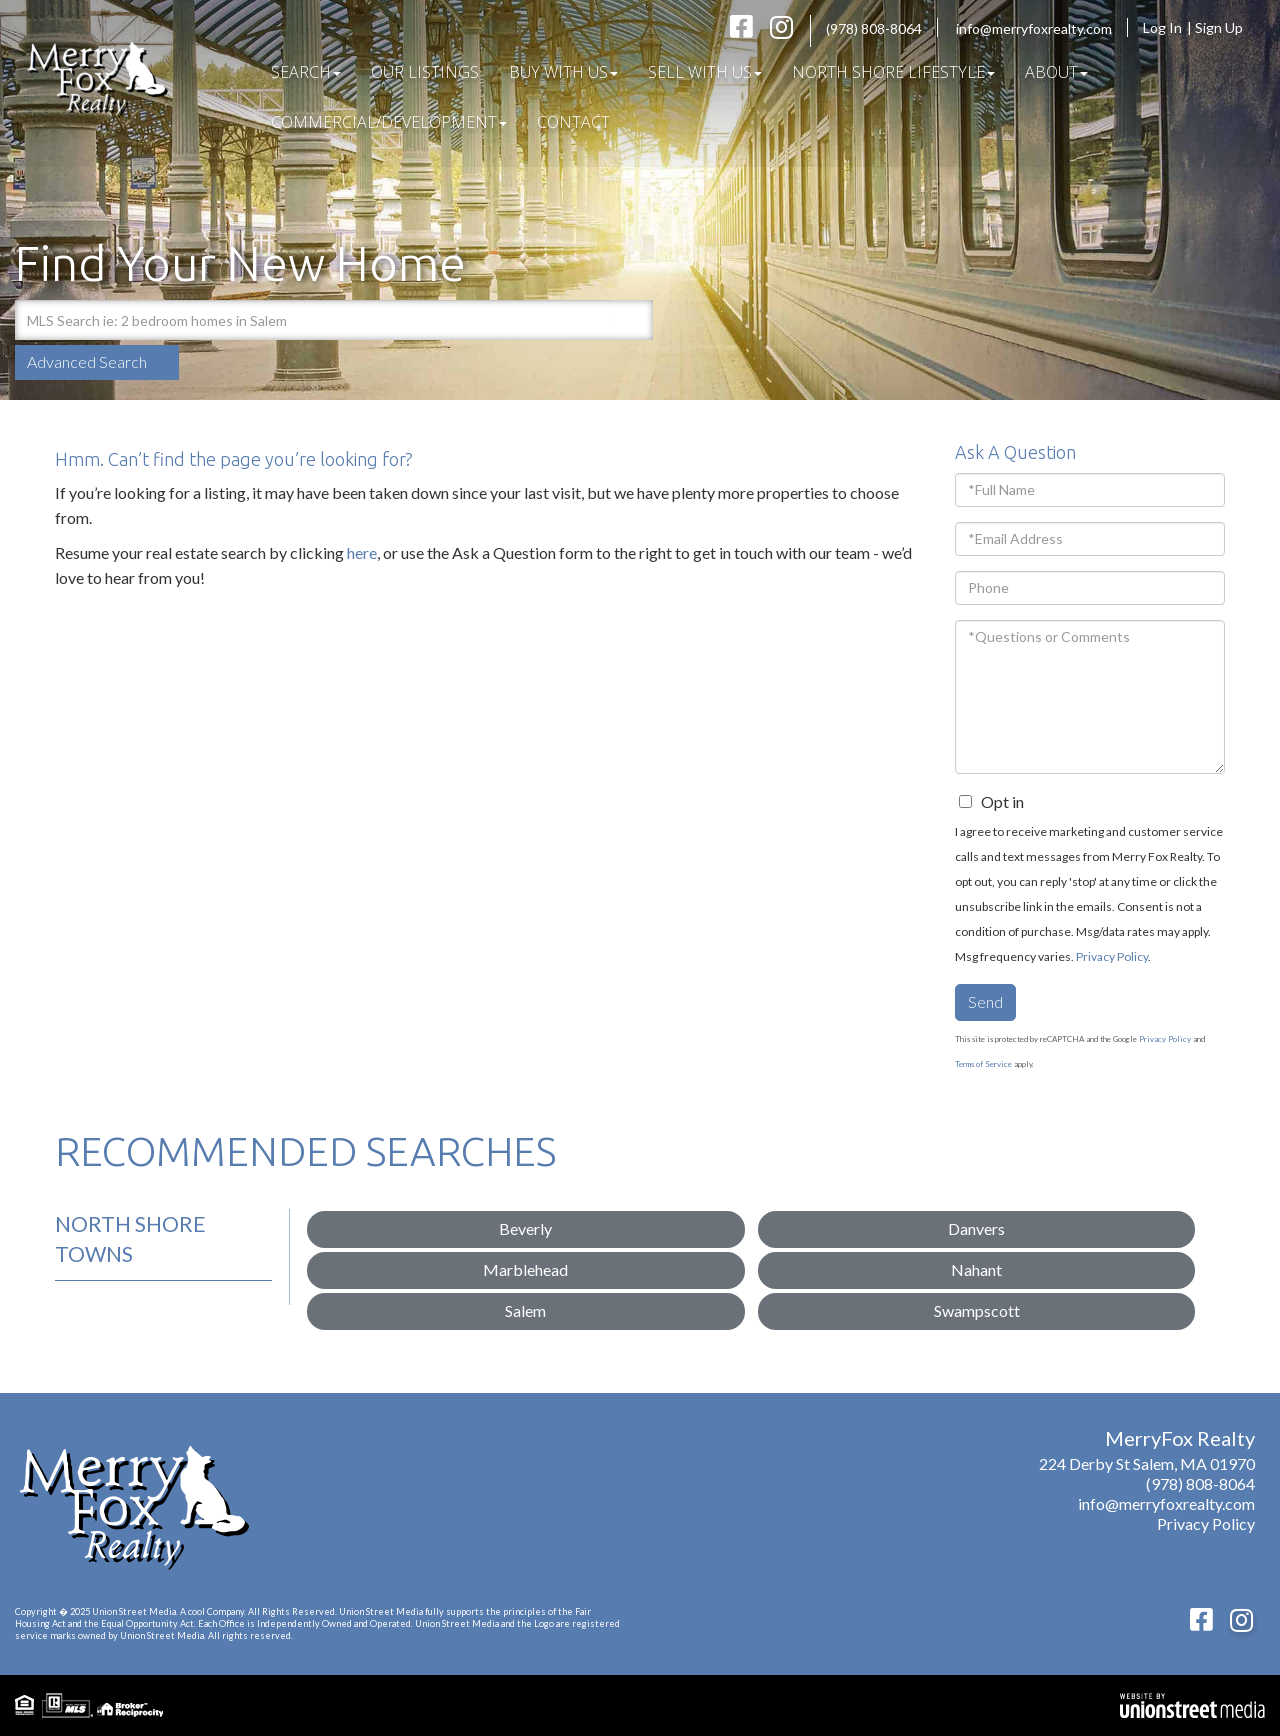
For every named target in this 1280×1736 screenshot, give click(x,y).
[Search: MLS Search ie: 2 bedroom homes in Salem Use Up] (313, 320)
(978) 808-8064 (874, 28)
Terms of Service (983, 1064)
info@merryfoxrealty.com (1034, 28)
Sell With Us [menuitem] (705, 72)
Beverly (525, 1228)
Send (985, 1001)
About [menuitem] (1056, 72)
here (362, 552)
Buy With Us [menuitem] (563, 72)
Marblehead (525, 1269)
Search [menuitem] (306, 72)
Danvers (976, 1228)
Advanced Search (87, 361)
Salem (525, 1310)
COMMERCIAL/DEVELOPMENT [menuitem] (389, 122)
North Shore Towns (130, 1238)
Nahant (976, 1269)
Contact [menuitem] (573, 122)
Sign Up (1225, 27)
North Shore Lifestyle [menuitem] (893, 72)
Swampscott (977, 1310)
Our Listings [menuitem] (425, 72)
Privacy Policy (1112, 956)
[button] (633, 320)
